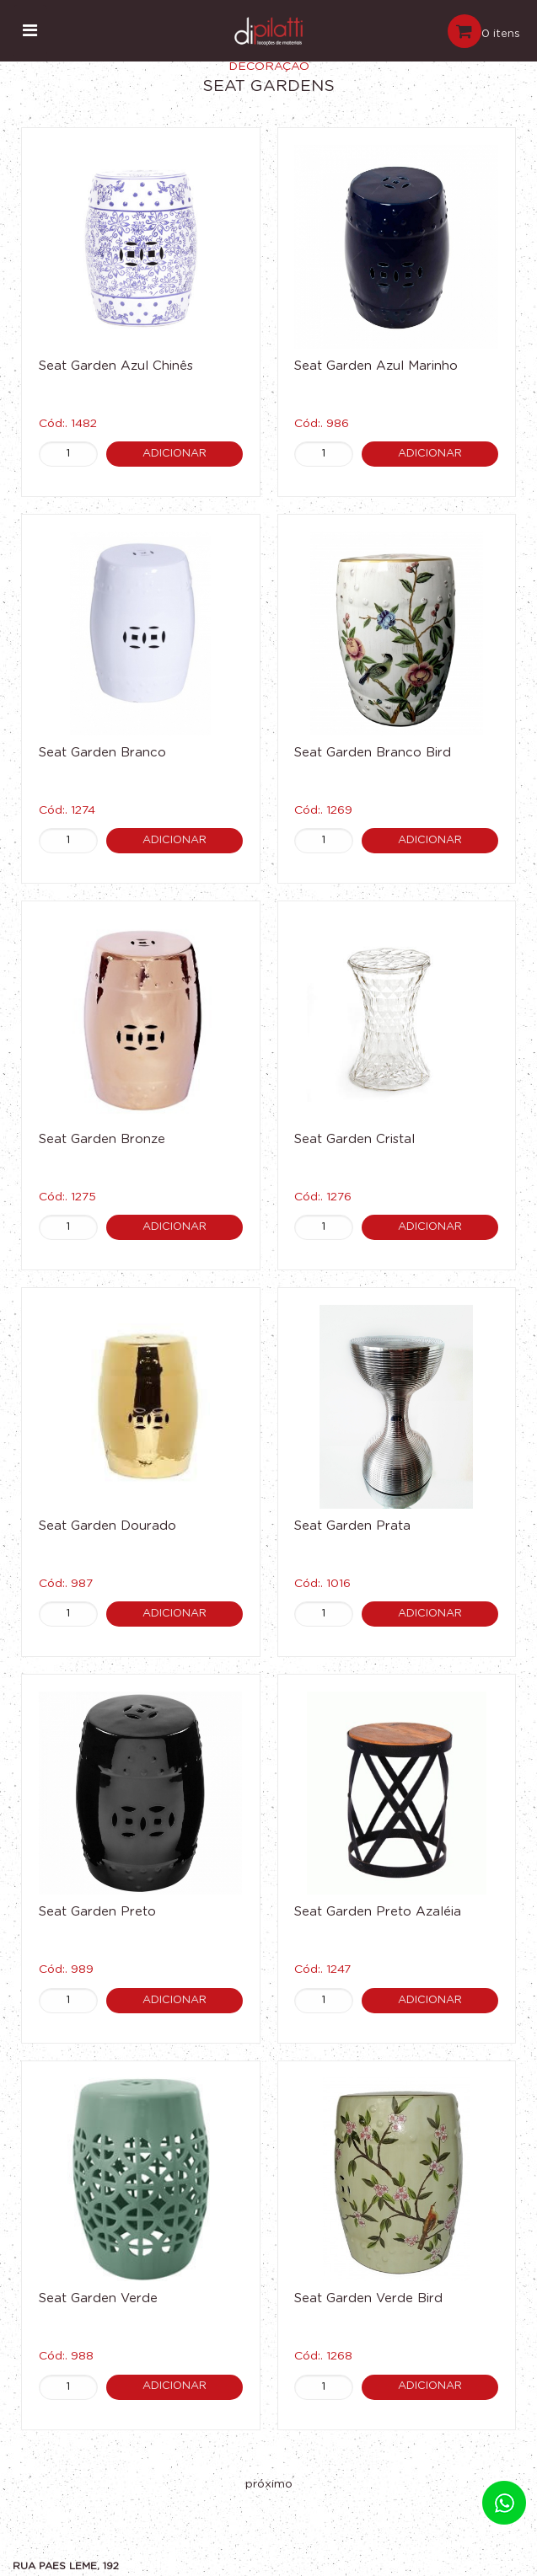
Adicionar (174, 453)
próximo (269, 2484)
